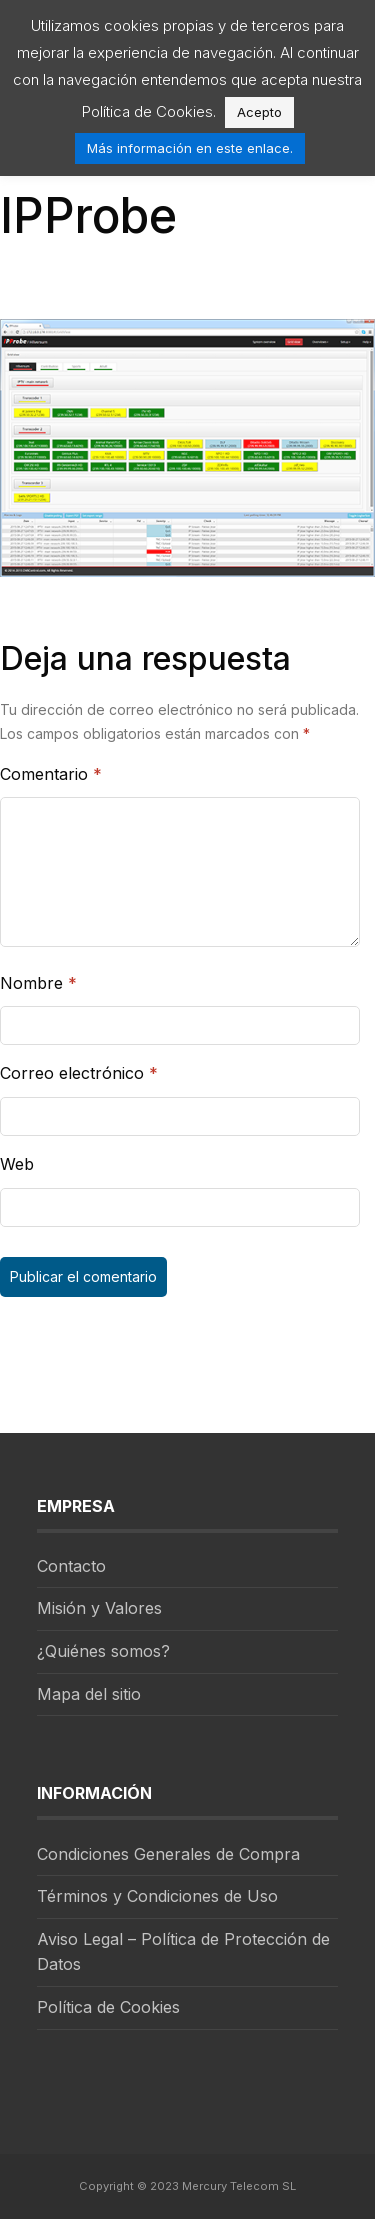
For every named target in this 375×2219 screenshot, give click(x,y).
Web (17, 1164)
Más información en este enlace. (190, 148)
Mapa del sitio (89, 1694)
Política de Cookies (108, 2007)
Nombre (38, 983)
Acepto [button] (259, 112)
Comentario (51, 774)
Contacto (71, 1566)
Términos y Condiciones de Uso (157, 1896)
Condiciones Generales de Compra (168, 1854)
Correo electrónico (79, 1073)
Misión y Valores (99, 1608)
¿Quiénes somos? (103, 1651)
